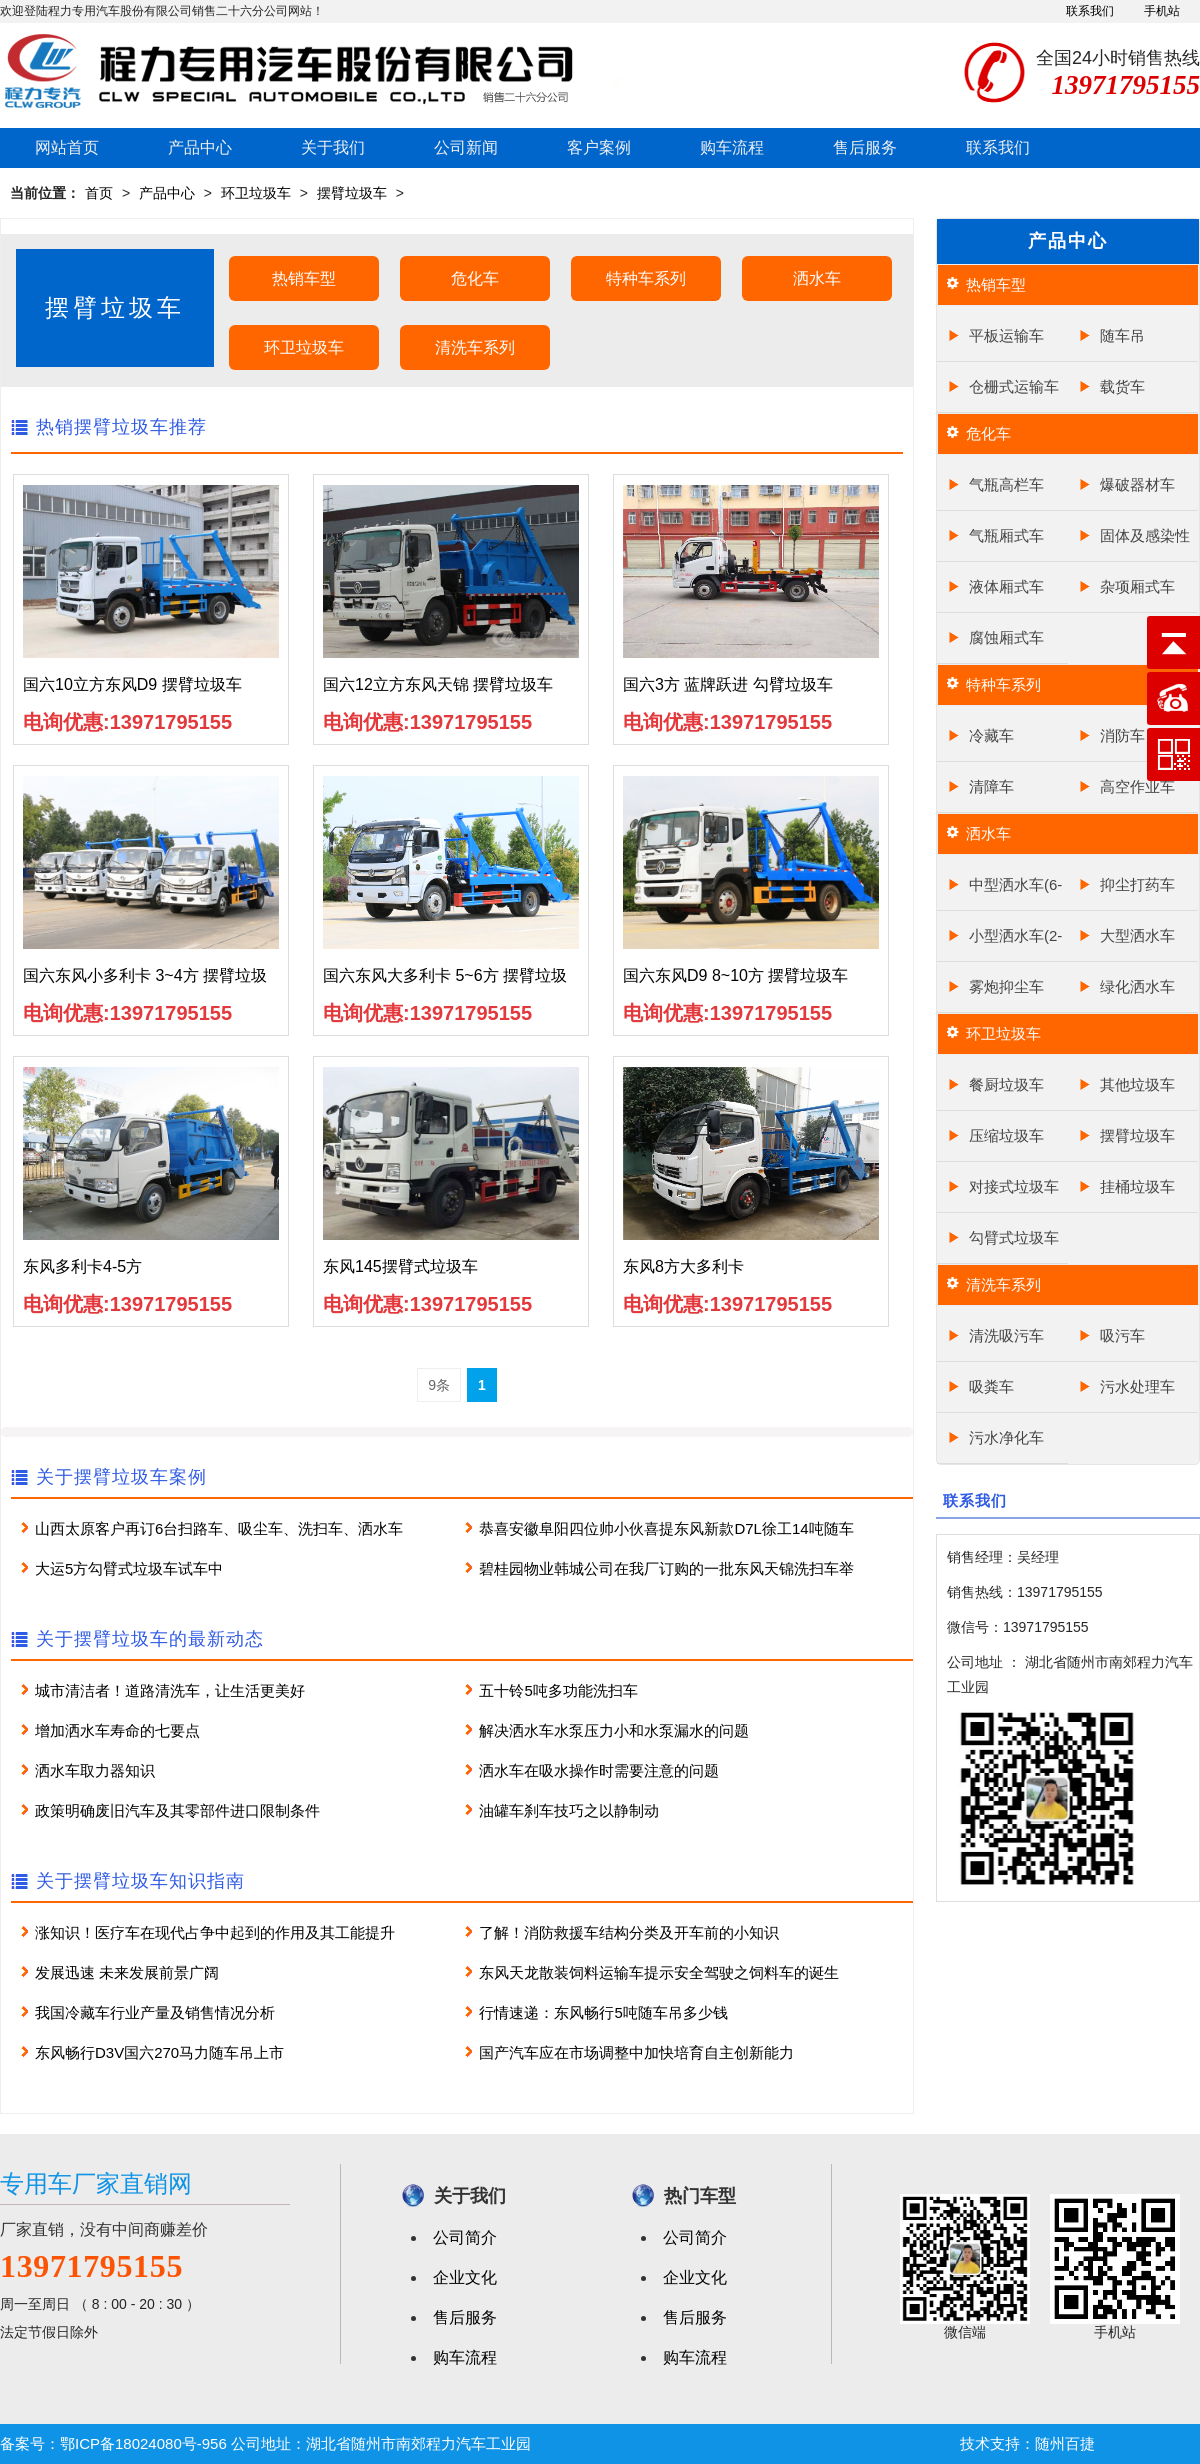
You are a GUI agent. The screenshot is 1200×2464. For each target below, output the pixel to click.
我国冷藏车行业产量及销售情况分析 (155, 2012)
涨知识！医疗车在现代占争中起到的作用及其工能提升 (215, 1932)
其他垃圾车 (1137, 1084)
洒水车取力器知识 (95, 1770)
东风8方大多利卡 (683, 1266)
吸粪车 (991, 1386)
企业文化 (465, 2277)
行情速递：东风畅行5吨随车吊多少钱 (603, 2012)
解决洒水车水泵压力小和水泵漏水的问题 (614, 1730)
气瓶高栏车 (1006, 484)
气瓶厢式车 (1006, 535)
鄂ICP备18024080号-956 (143, 2443)
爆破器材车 (1137, 484)
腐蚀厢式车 (1006, 637)
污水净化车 (1006, 1437)
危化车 (475, 278)
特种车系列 (646, 278)
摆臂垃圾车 (352, 193)
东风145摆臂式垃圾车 (400, 1266)
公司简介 (465, 2237)
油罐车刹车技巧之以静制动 (569, 1810)
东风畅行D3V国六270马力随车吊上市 (159, 2052)
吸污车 (1122, 1335)
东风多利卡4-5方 (82, 1266)
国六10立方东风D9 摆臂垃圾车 (132, 684)
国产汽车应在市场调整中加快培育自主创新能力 (636, 2052)
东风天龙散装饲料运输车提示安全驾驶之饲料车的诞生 (659, 1972)
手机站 (1162, 11)
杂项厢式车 (1137, 586)
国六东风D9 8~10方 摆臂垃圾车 (735, 975)
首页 (99, 193)
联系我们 (1090, 11)
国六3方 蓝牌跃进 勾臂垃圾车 (728, 684)
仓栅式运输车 (1014, 386)
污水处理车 (1137, 1386)
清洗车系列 (475, 347)
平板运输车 (1006, 335)
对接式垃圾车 (1014, 1186)
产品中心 (200, 147)
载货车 (1122, 386)
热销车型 (304, 278)
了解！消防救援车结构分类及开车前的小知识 (629, 1932)
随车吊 (1122, 335)
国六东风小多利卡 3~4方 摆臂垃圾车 (145, 981)
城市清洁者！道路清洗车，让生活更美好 (170, 1690)
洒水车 (817, 278)
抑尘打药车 (1137, 884)
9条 (439, 1385)
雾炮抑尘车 (1006, 986)
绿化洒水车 (1137, 986)
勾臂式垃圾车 (1014, 1237)
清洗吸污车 (1006, 1335)
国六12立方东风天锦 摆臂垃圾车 (438, 684)
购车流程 (732, 147)
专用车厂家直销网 (96, 2183)
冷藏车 (991, 735)
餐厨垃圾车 (1006, 1084)
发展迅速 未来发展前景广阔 (127, 1972)
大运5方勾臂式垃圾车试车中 (129, 1568)
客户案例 (599, 147)
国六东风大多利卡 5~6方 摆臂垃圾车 (445, 981)
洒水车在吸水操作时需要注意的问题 (599, 1770)
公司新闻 (466, 147)
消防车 (1122, 735)
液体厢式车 (1006, 586)
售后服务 (865, 147)
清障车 (991, 786)
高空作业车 (1137, 786)
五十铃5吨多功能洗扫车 (558, 1690)
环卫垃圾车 (256, 193)
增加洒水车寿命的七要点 (117, 1730)
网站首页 (67, 147)
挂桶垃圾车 (1137, 1186)
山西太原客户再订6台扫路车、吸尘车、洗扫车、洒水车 (219, 1528)
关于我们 (333, 147)
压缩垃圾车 (1006, 1135)
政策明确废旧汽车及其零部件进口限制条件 (177, 1810)
